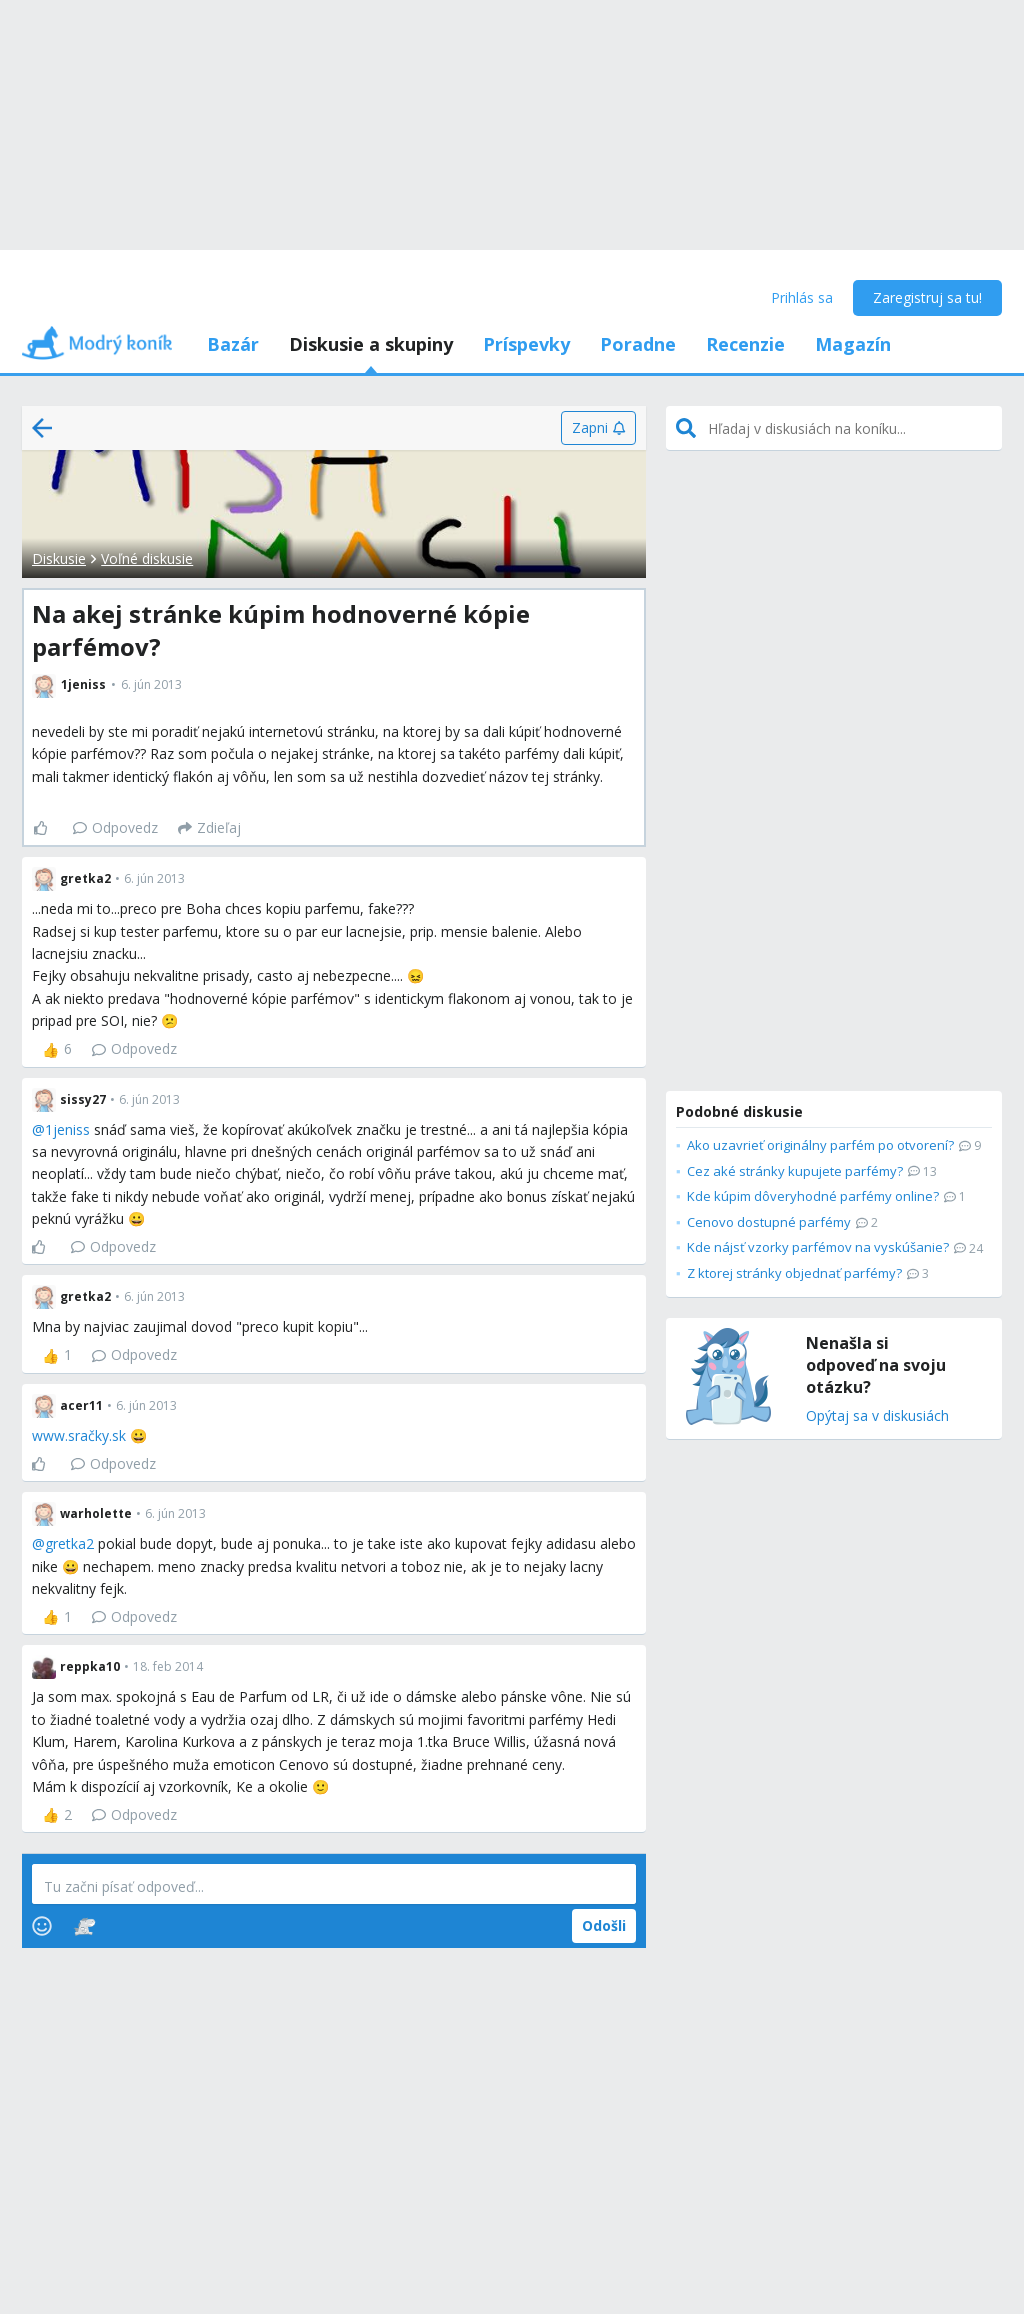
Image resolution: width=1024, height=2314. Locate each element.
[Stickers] (84, 1926)
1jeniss (67, 1129)
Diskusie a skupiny (371, 344)
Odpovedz (115, 827)
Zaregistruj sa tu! (927, 297)
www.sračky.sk (79, 1435)
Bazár (233, 344)
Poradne (638, 344)
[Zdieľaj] (209, 828)
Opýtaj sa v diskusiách (877, 1416)
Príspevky (526, 344)
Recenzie (745, 344)
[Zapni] (598, 428)
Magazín (853, 344)
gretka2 (69, 1543)
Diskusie (59, 558)
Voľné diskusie (147, 558)
